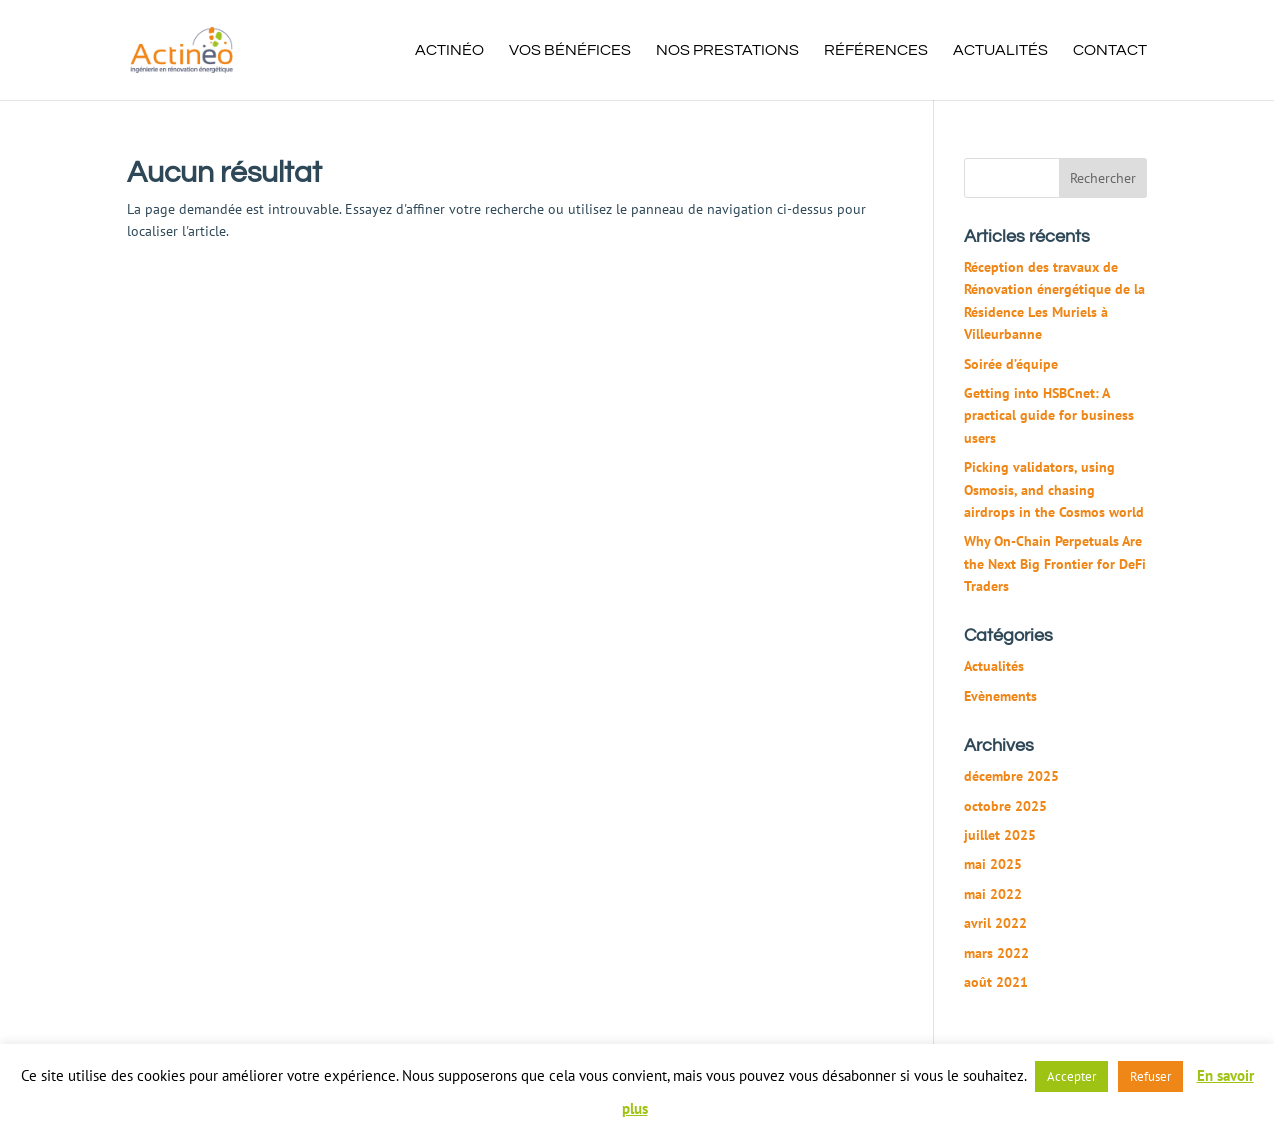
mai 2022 (993, 894)
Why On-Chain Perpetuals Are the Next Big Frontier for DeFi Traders (1055, 563)
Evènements (1000, 696)
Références (876, 50)
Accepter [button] (1071, 1076)
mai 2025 (993, 864)
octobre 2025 (1005, 806)
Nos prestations (727, 50)
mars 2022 (996, 953)
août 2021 (996, 982)
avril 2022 (995, 923)
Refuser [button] (1150, 1076)
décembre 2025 (1011, 776)
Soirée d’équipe (1011, 364)
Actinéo (449, 50)
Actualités (1000, 50)
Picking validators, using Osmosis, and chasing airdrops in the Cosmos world (1054, 489)
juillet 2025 (1000, 835)
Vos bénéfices (570, 50)
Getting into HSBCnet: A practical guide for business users (1049, 415)
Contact (1110, 50)
